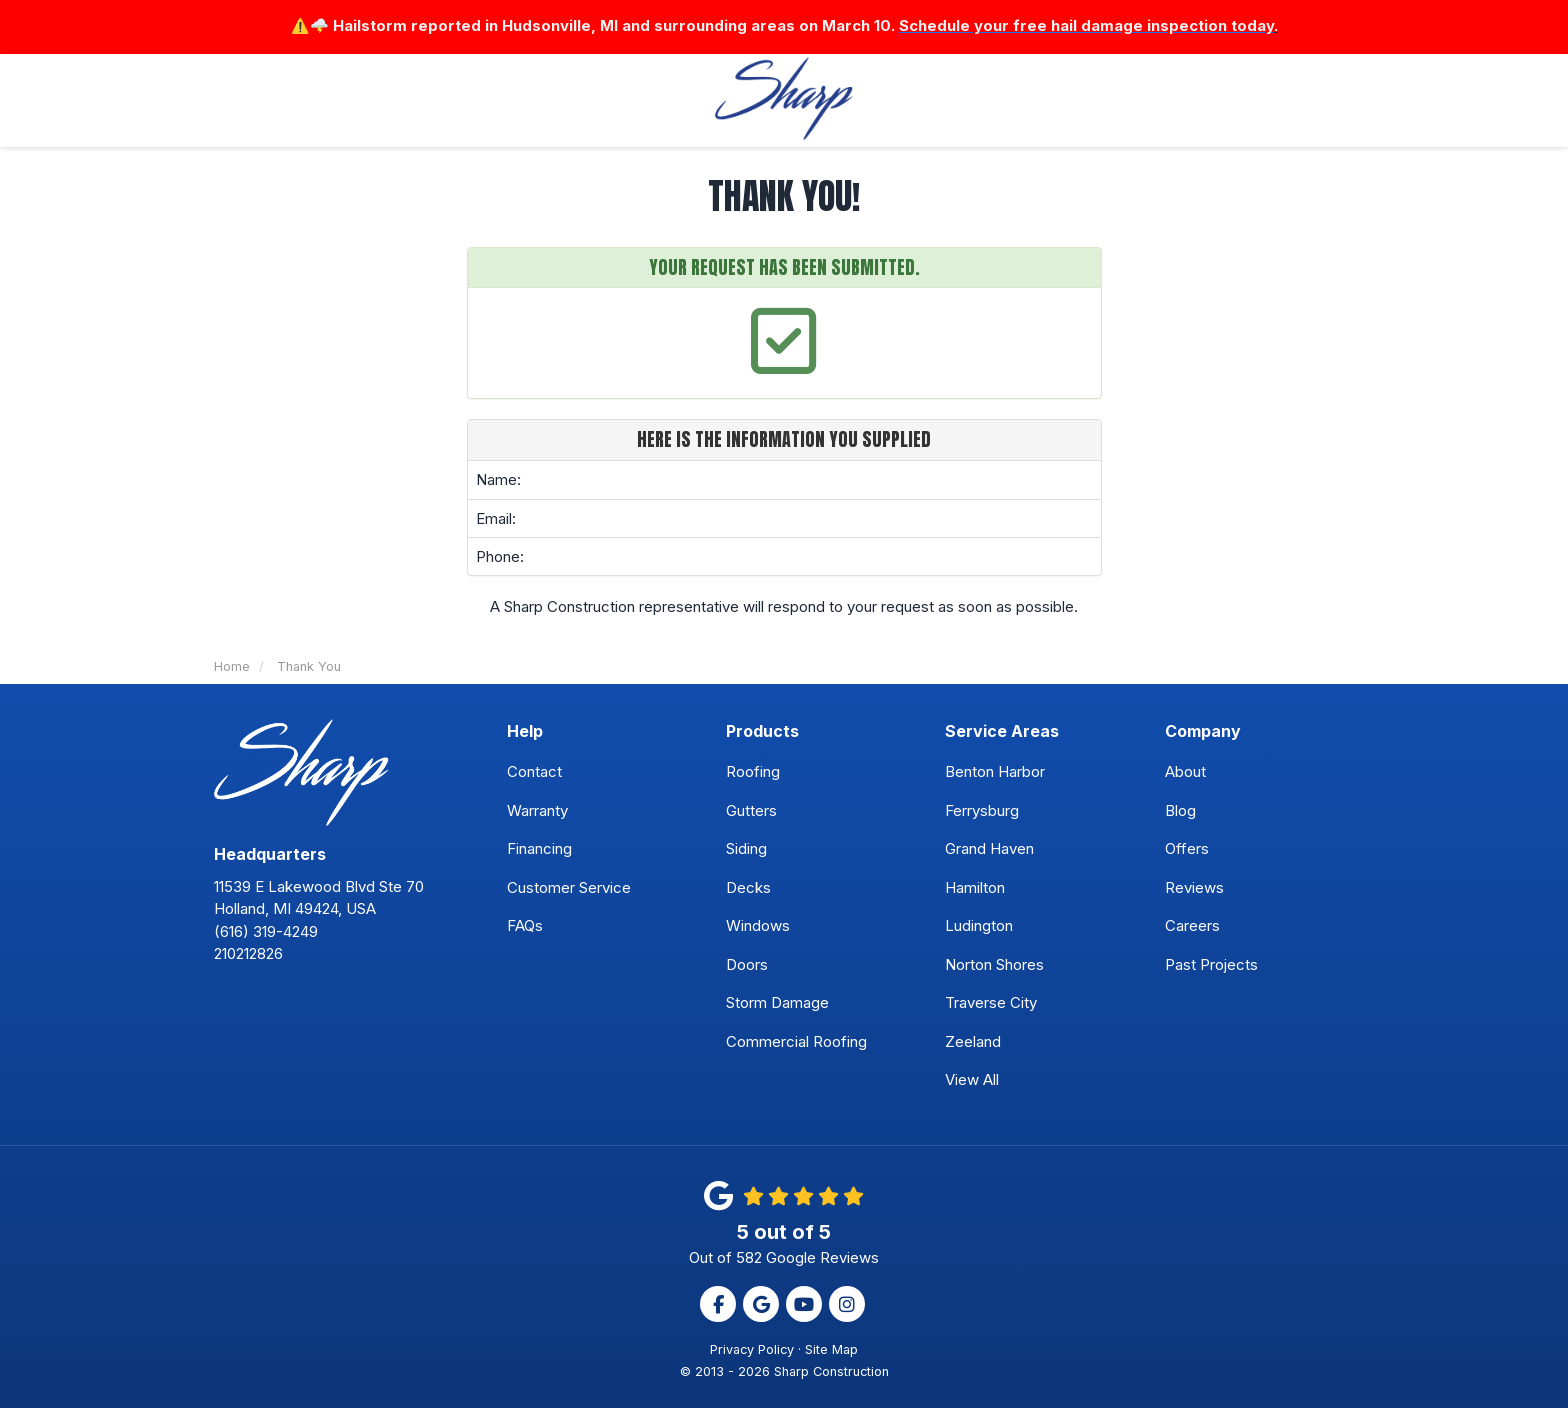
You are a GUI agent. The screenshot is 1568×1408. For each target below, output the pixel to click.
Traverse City (991, 1003)
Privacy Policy (752, 1349)
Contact (534, 772)
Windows (758, 926)
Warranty (537, 810)
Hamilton (975, 887)
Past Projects (1211, 964)
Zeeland (973, 1041)
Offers (1187, 849)
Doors (747, 964)
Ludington (979, 926)
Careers (1192, 926)
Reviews (1194, 887)
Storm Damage (777, 1003)
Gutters (751, 810)
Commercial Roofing (796, 1041)
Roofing (753, 772)
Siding (746, 849)
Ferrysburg (982, 810)
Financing (539, 849)
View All (972, 1080)
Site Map (831, 1349)
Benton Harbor (995, 772)
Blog (1180, 810)
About (1185, 772)
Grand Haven (989, 849)
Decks (748, 887)
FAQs (525, 926)
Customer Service (569, 887)
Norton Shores (994, 964)
